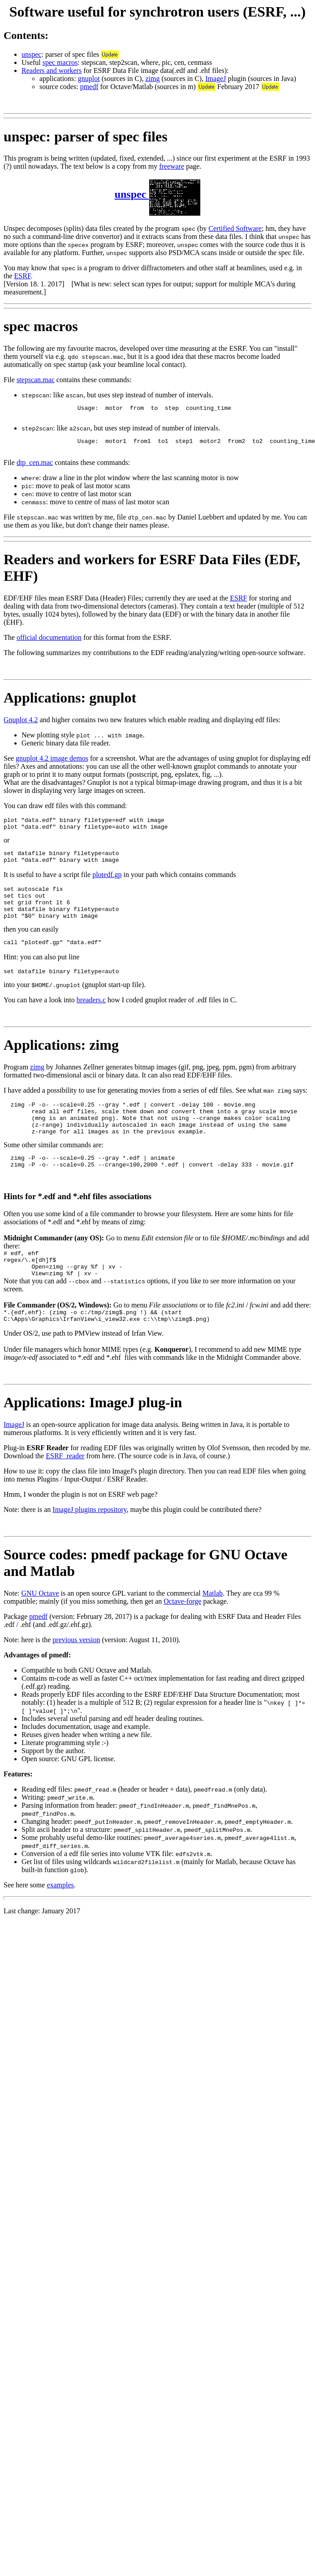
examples (60, 1924)
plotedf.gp (106, 885)
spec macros (60, 62)
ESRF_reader (65, 1495)
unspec (31, 54)
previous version (76, 1678)
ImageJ (215, 78)
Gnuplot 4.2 (21, 725)
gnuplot (89, 78)
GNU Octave (40, 1632)
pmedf (89, 86)
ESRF (22, 276)
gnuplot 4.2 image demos (52, 763)
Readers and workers (52, 70)
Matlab (213, 1632)
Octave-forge (182, 1640)
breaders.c (91, 1020)
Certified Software (235, 228)
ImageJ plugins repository (89, 1548)
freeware (171, 166)
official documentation (49, 643)
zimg (152, 78)
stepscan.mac (36, 379)
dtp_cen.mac (35, 468)
